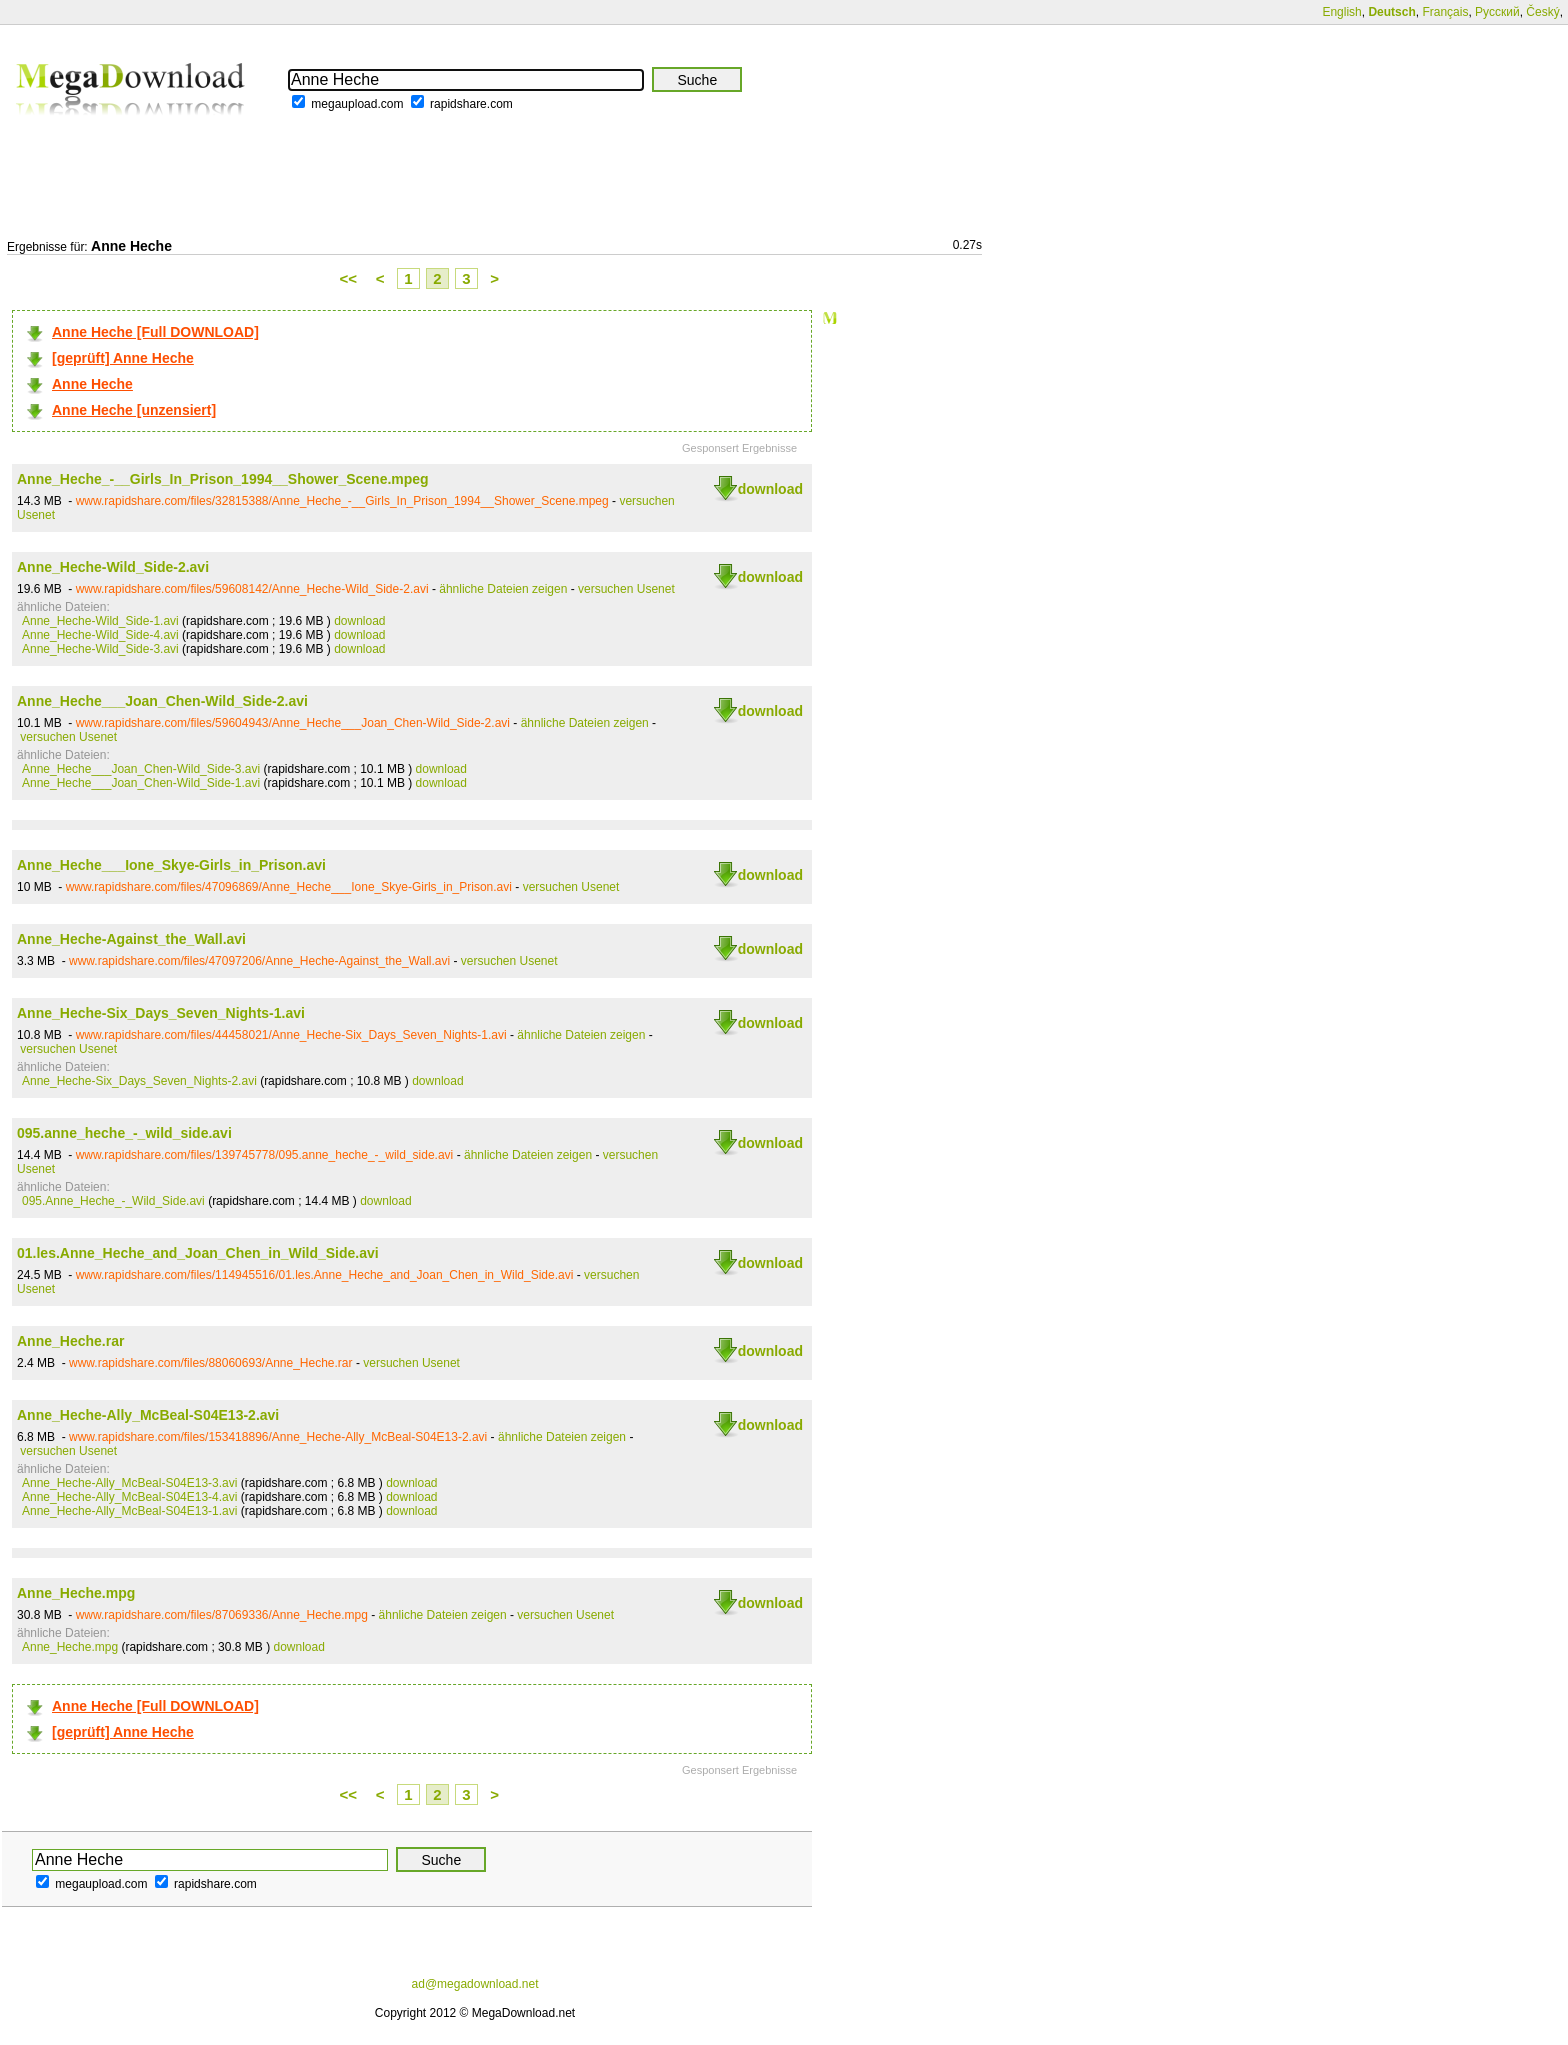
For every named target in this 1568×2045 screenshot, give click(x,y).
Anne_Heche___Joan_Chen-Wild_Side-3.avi (141, 769)
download (770, 489)
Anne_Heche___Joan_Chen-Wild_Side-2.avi (162, 701)
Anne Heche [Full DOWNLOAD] (155, 332)
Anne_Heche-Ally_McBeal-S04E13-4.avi (129, 1497)
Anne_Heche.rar (70, 1341)
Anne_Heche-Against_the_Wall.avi (131, 939)
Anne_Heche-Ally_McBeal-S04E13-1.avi (129, 1511)
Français (1445, 12)
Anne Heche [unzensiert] (134, 410)
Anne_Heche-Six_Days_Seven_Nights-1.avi (161, 1013)
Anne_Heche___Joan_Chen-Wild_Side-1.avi (141, 783)
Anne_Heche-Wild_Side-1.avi (100, 621)
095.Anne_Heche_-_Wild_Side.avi (113, 1201)
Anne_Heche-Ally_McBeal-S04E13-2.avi (148, 1415)
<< (349, 278)
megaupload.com (357, 104)
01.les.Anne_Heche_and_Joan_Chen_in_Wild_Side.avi (198, 1253)
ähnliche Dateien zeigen (503, 589)
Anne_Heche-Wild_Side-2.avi (113, 567)
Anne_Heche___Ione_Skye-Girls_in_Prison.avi (171, 865)
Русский (1497, 12)
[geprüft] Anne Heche (123, 358)
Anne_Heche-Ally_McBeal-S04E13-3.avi (129, 1483)
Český (1542, 12)
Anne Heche (92, 384)
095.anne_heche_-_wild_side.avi (124, 1133)
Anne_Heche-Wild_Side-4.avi (100, 635)
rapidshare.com (471, 104)
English (1341, 12)
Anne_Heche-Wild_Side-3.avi (100, 649)
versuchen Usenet (626, 589)
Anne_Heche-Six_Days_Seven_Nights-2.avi (139, 1081)
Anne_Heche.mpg (76, 1593)
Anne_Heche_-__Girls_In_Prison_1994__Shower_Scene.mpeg (223, 479)
